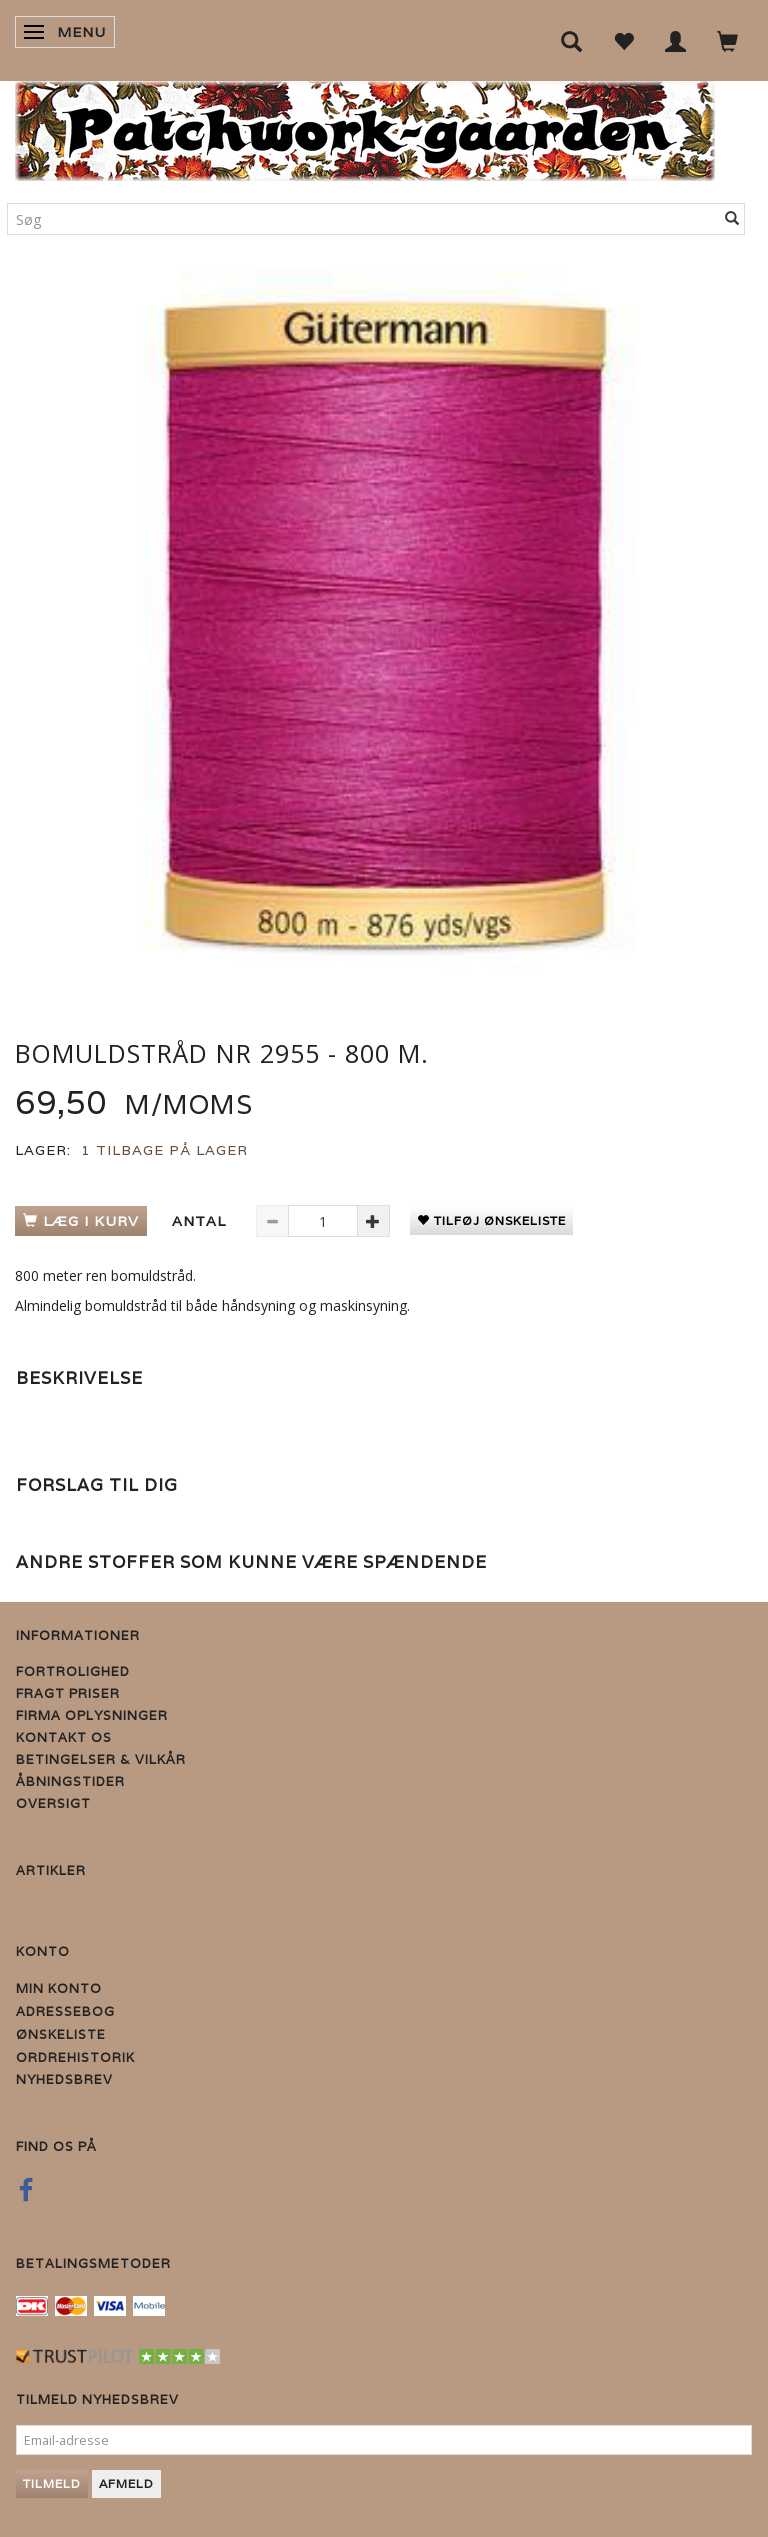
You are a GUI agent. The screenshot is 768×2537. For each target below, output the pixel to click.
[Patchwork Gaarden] (365, 126)
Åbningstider (70, 1781)
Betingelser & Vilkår (101, 1759)
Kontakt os (64, 1737)
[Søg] (732, 219)
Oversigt (53, 1803)
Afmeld (126, 2483)
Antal (201, 1221)
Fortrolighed (73, 1671)
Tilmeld (52, 2483)
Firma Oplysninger (92, 1715)
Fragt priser (68, 1693)
